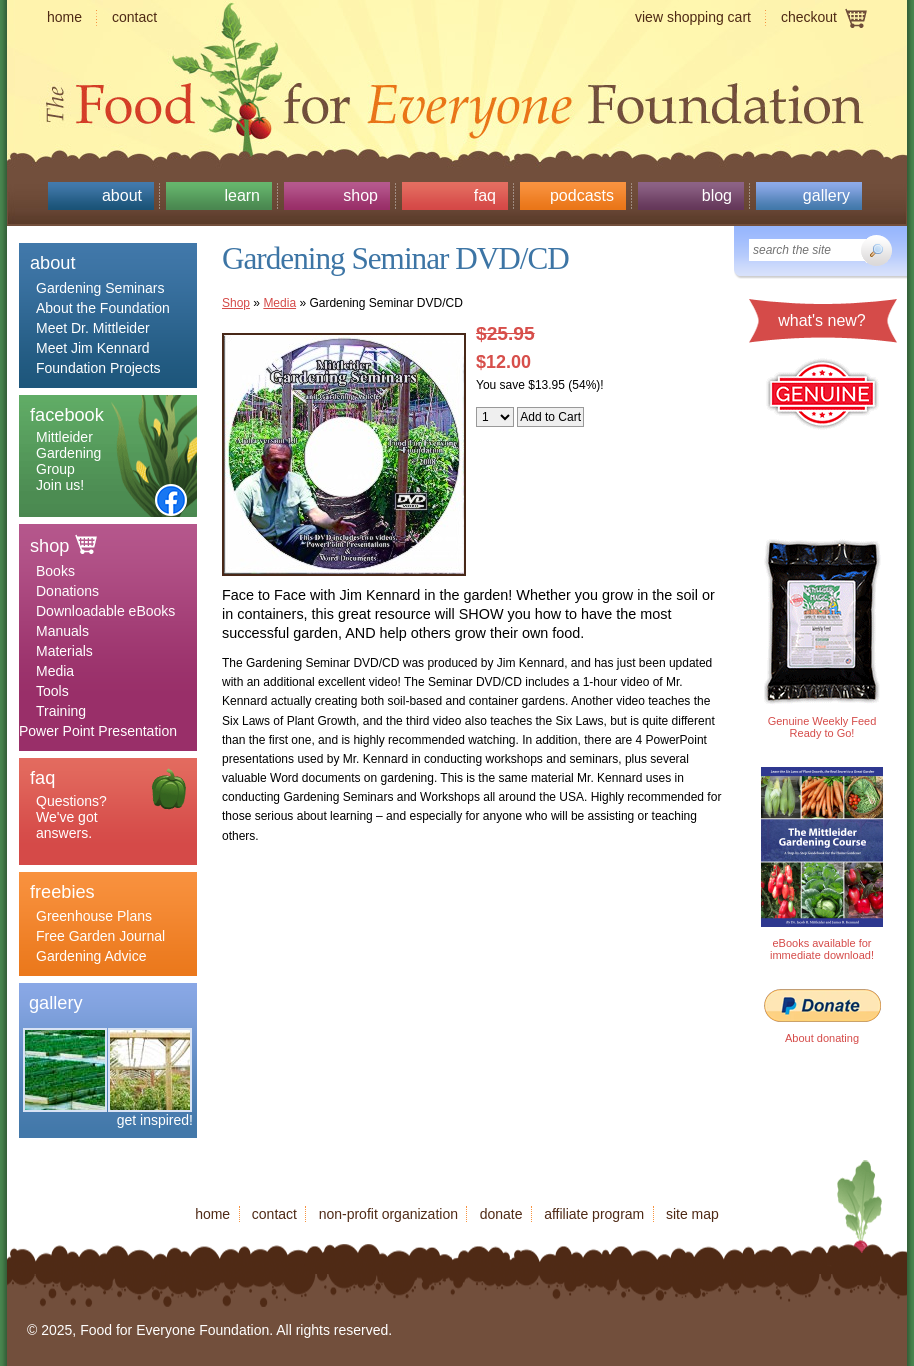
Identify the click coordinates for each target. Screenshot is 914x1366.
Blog (717, 195)
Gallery (826, 195)
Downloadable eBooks (105, 611)
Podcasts (582, 195)
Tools (52, 691)
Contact (134, 17)
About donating (822, 1038)
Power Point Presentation (98, 731)
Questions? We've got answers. (71, 817)
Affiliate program (594, 1214)
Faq (485, 195)
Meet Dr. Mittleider (93, 328)
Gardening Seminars (100, 288)
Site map (692, 1214)
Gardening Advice (91, 956)
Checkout (809, 17)
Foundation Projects (98, 368)
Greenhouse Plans (94, 916)
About (122, 195)
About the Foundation (103, 308)
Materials (64, 651)
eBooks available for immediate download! (822, 949)
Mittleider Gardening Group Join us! (68, 461)
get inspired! (155, 1120)
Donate (501, 1214)
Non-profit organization (388, 1214)
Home (64, 17)
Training (61, 711)
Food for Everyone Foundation (457, 100)
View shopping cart (693, 17)
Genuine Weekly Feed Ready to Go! (822, 727)
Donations (67, 591)
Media (55, 671)
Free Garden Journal (100, 936)
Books (55, 571)
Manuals (62, 631)
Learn (242, 195)
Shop (360, 195)
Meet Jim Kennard (93, 348)
